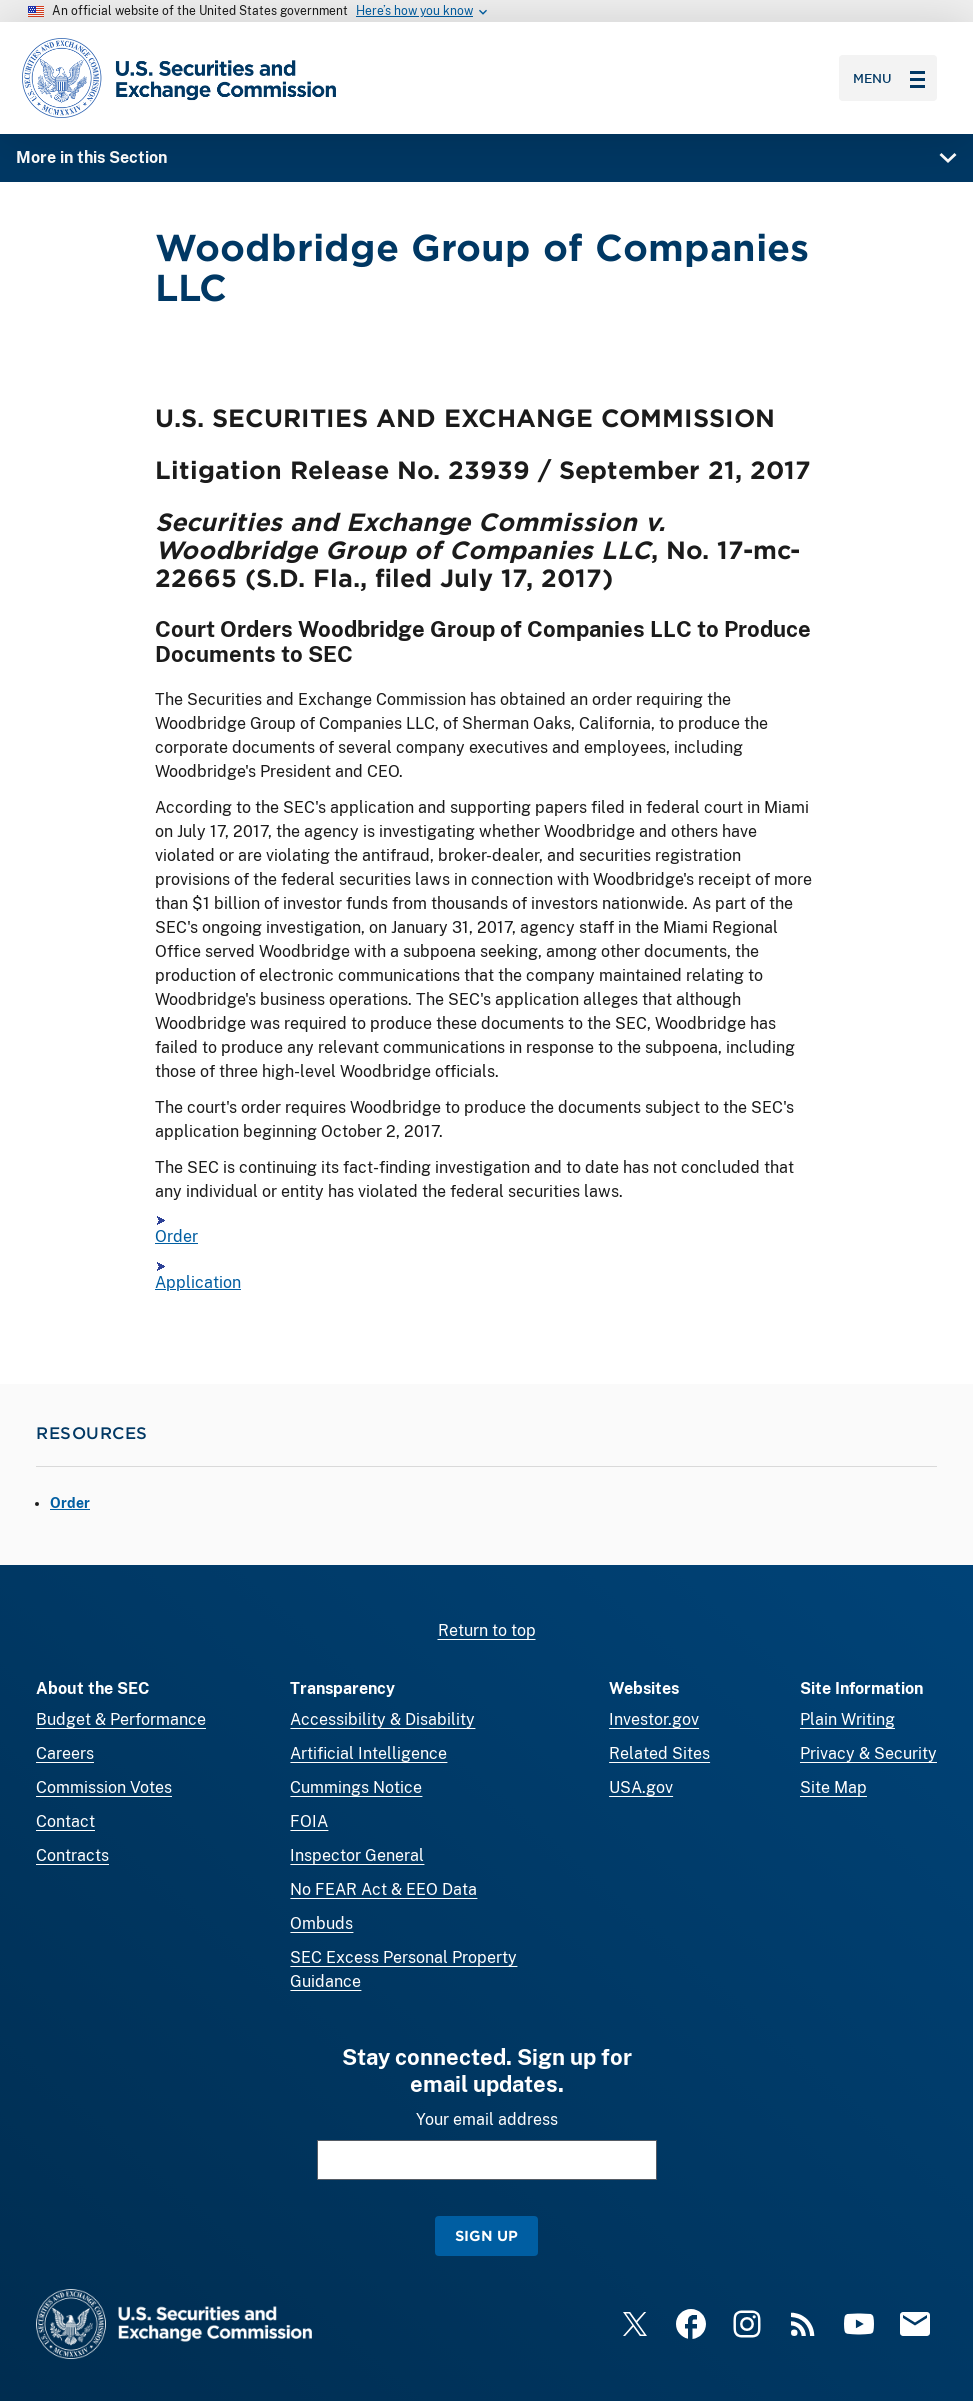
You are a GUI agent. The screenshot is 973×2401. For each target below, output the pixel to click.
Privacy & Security (868, 1753)
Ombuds (321, 1923)
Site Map (833, 1787)
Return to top (487, 1630)
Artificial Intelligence (368, 1753)
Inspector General (357, 1855)
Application (198, 1282)
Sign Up (486, 2235)
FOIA (309, 1821)
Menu (889, 78)
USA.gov (641, 1787)
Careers (65, 1753)
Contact (65, 1821)
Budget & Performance (121, 1719)
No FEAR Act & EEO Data (383, 1889)
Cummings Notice (356, 1787)
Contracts (72, 1855)
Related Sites (659, 1753)
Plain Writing (847, 1719)
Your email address (487, 2119)
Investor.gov (654, 1719)
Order (176, 1236)
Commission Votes (104, 1787)
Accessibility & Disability (382, 1719)
